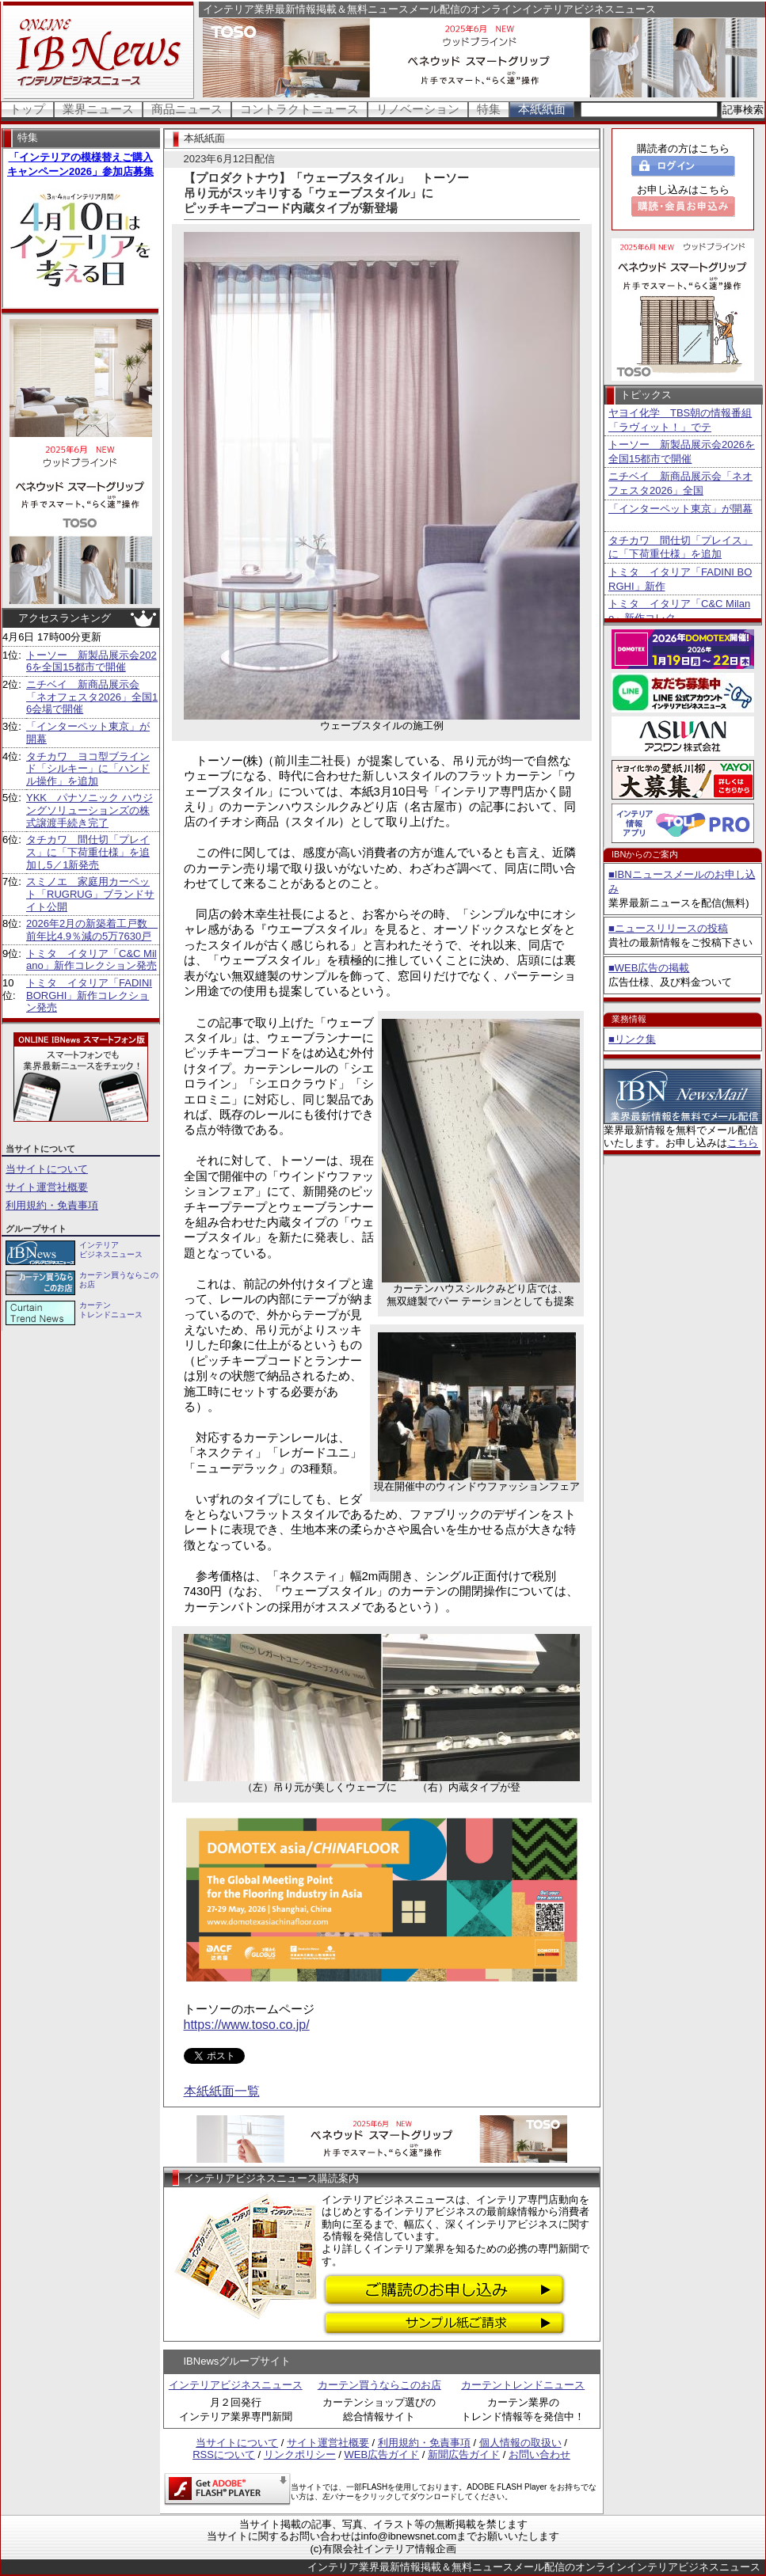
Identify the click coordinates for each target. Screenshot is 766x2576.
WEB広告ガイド (382, 2454)
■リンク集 (632, 1039)
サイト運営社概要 (47, 1187)
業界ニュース (98, 109)
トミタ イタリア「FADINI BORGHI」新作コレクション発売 (89, 995)
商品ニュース (187, 109)
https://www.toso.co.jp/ (247, 2024)
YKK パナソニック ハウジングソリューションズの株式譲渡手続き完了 (89, 810)
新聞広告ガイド (464, 2454)
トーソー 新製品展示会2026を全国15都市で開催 (91, 661)
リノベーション (417, 109)
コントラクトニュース (299, 109)
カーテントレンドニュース (523, 2385)
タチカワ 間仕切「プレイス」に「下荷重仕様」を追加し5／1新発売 (88, 852)
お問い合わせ (539, 2454)
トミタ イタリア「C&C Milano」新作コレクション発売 (91, 960)
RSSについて (223, 2454)
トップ (27, 109)
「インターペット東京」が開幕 (680, 509)
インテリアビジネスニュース (236, 2385)
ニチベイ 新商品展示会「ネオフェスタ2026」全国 (680, 483)
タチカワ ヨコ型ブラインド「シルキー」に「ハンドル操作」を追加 (88, 768)
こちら (742, 1143)
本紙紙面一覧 (222, 2091)
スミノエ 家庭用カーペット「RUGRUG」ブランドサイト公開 (90, 894)
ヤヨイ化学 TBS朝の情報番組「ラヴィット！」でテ (680, 420)
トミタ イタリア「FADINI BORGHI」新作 (680, 579)
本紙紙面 (542, 109)
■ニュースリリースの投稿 (668, 928)
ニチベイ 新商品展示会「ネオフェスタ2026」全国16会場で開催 (92, 696)
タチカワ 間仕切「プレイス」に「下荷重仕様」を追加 (680, 547)
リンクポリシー (300, 2454)
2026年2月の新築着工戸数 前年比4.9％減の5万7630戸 (92, 930)
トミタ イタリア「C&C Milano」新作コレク (679, 611)
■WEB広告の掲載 (648, 968)
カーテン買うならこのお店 (379, 2385)
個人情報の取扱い (520, 2443)
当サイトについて (47, 1169)
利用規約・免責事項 (52, 1205)
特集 (489, 109)
